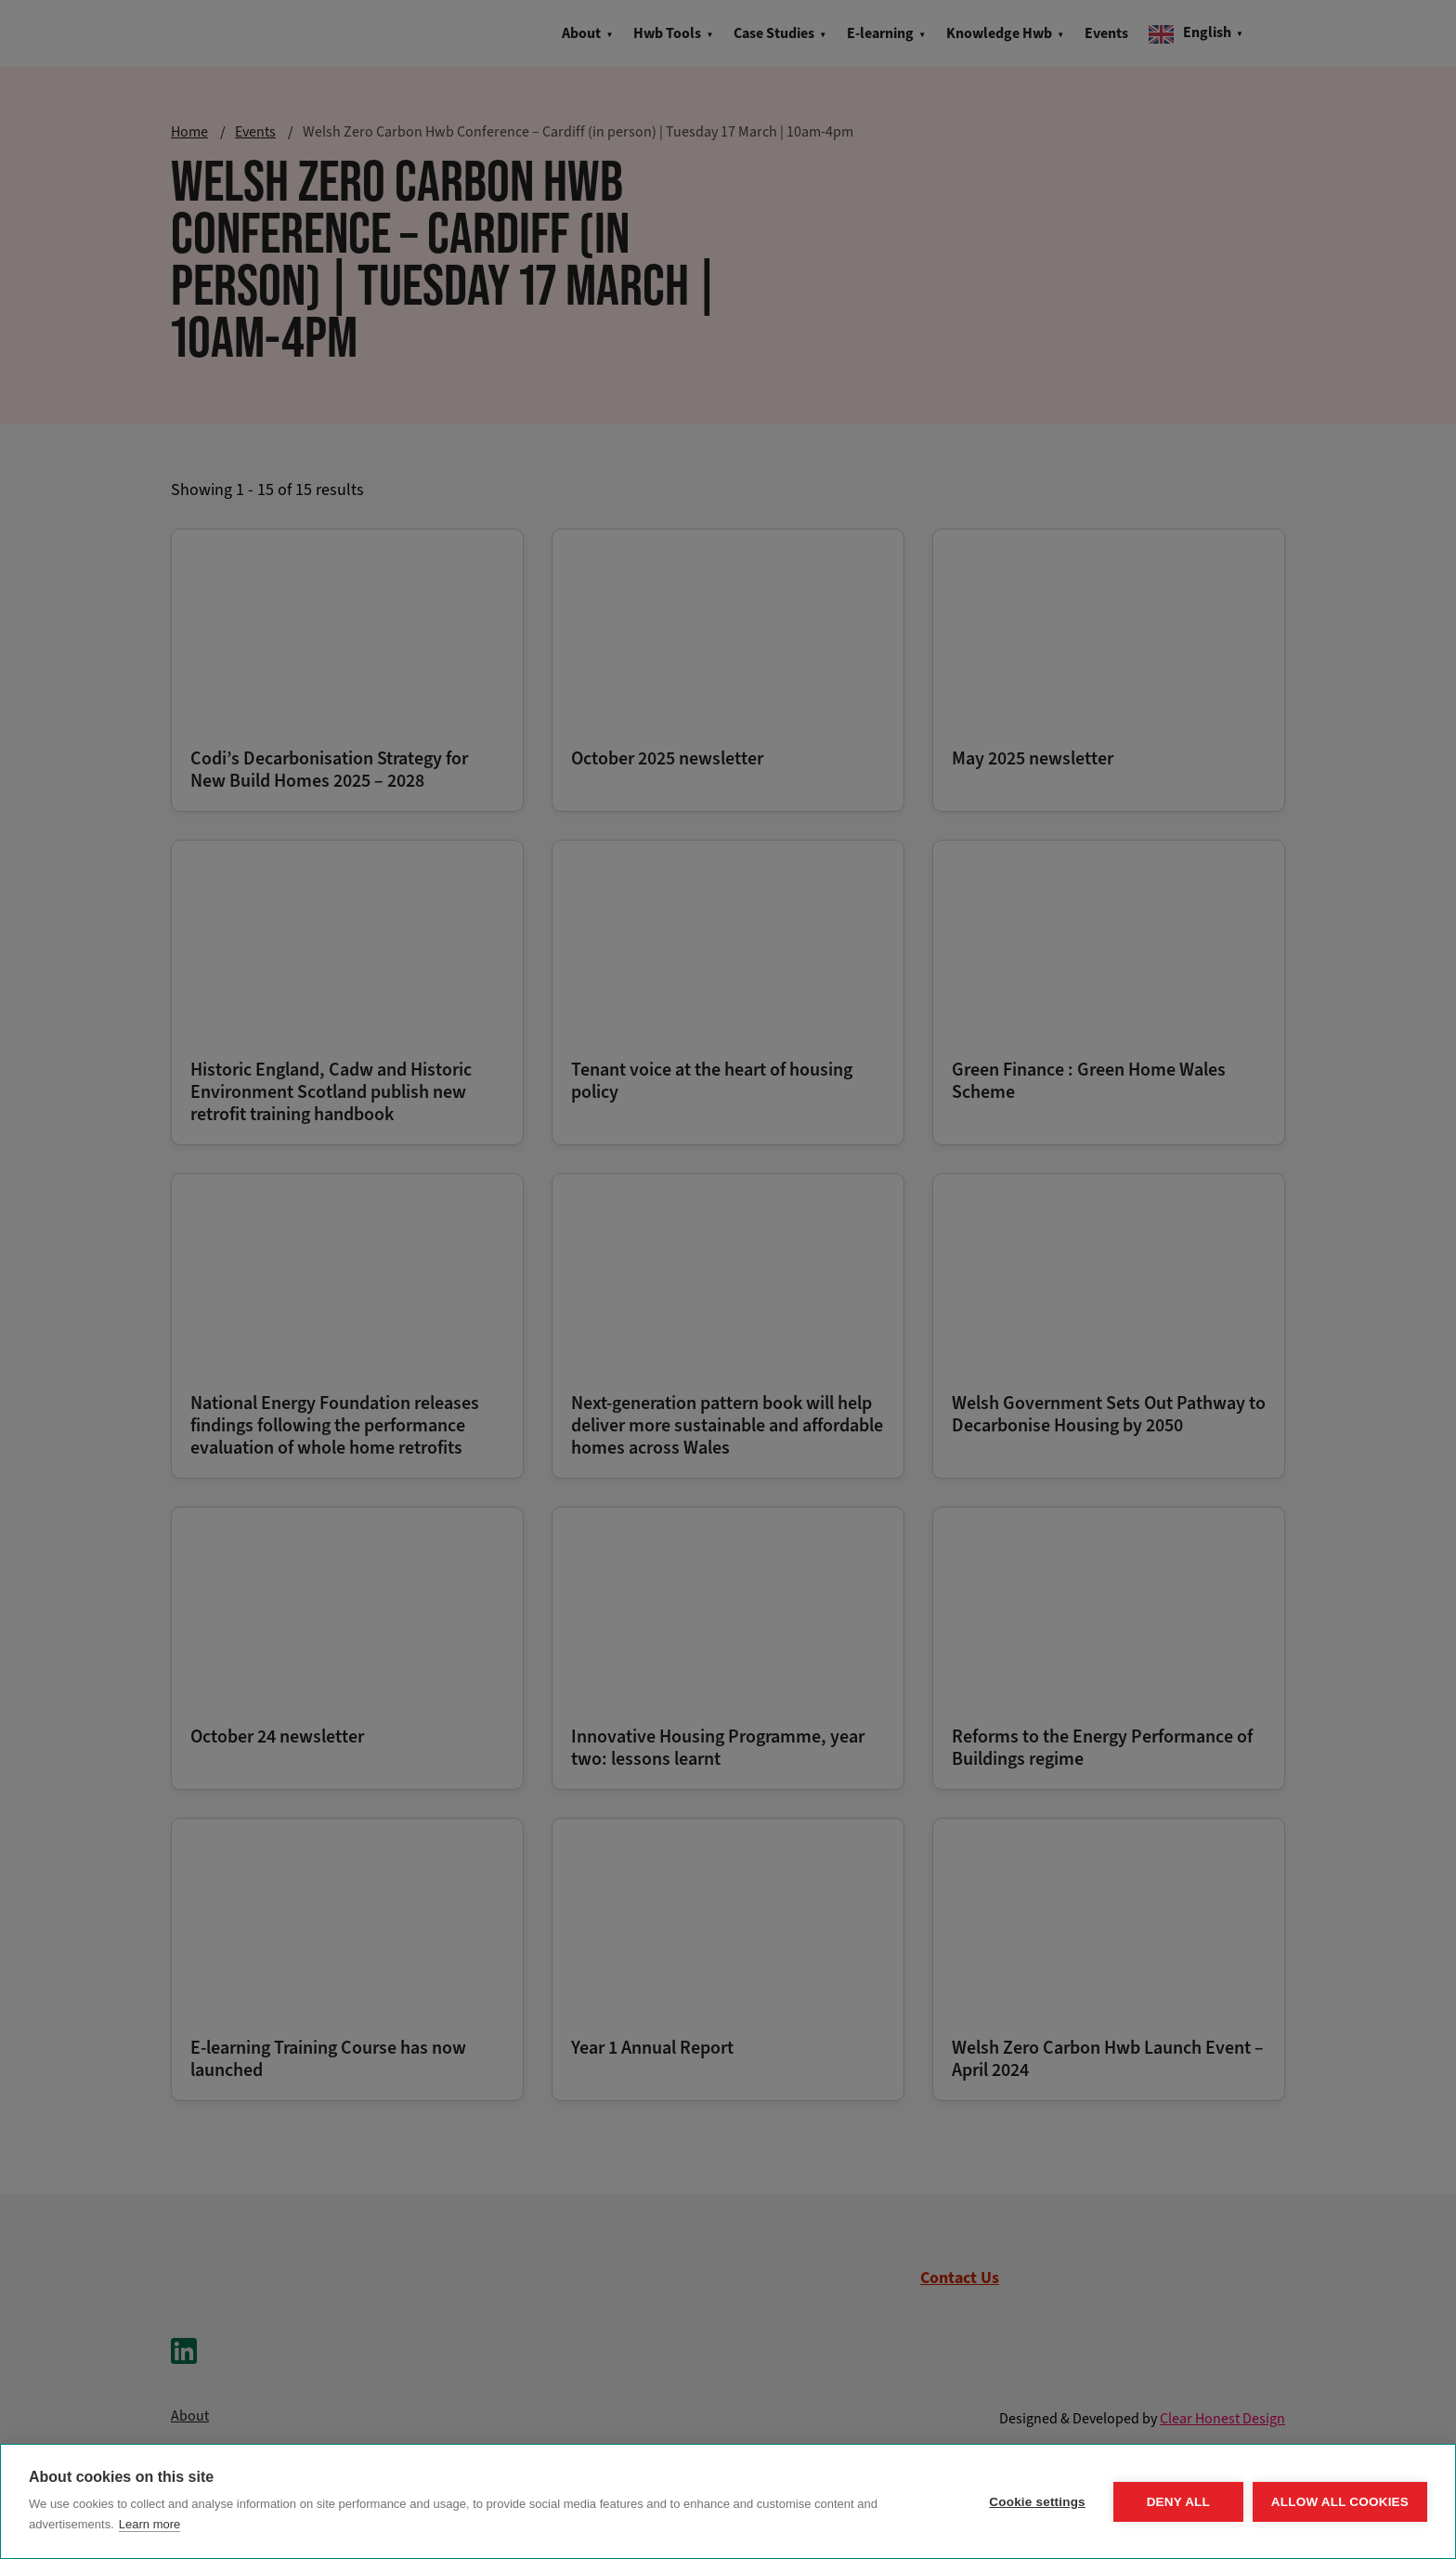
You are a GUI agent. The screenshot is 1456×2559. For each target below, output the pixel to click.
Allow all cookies (1340, 2502)
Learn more (149, 2524)
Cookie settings (1037, 2502)
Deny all (1178, 2502)
